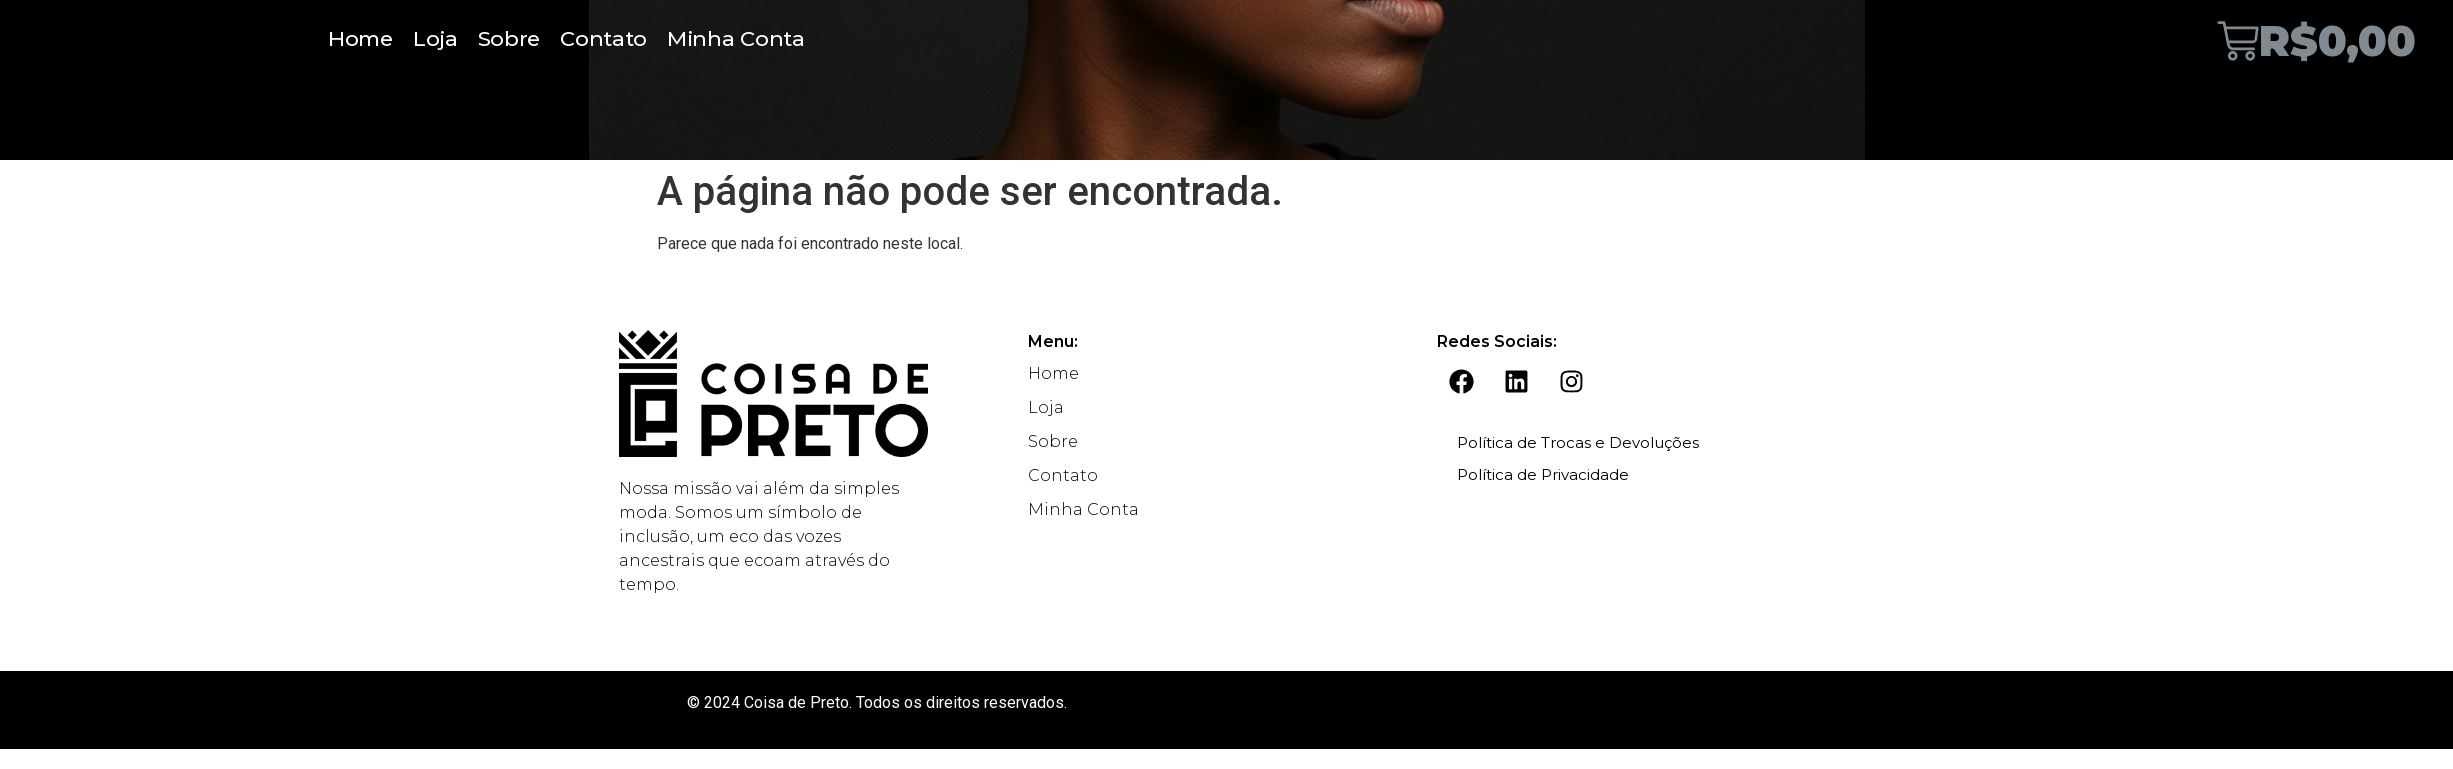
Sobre (509, 38)
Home (360, 38)
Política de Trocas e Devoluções (1578, 442)
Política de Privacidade (1543, 474)
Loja (435, 38)
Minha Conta (736, 38)
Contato (603, 38)
